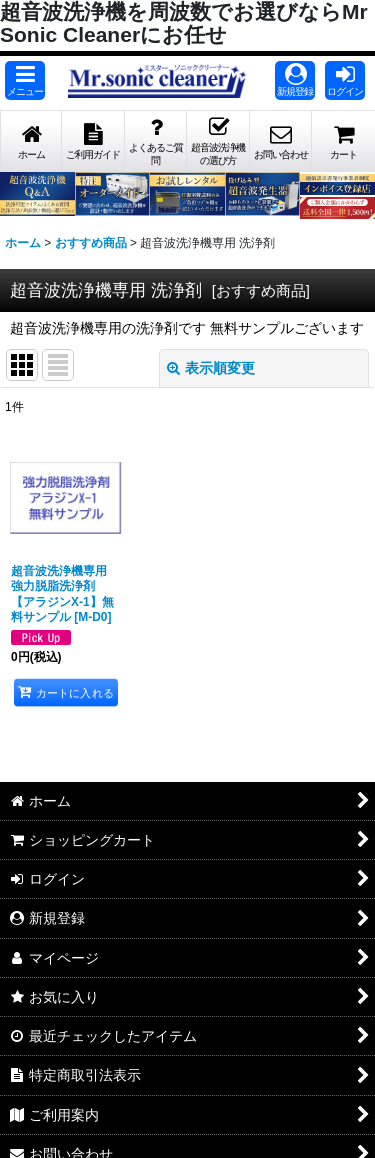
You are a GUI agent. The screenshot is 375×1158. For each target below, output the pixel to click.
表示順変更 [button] (211, 368)
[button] (25, 80)
